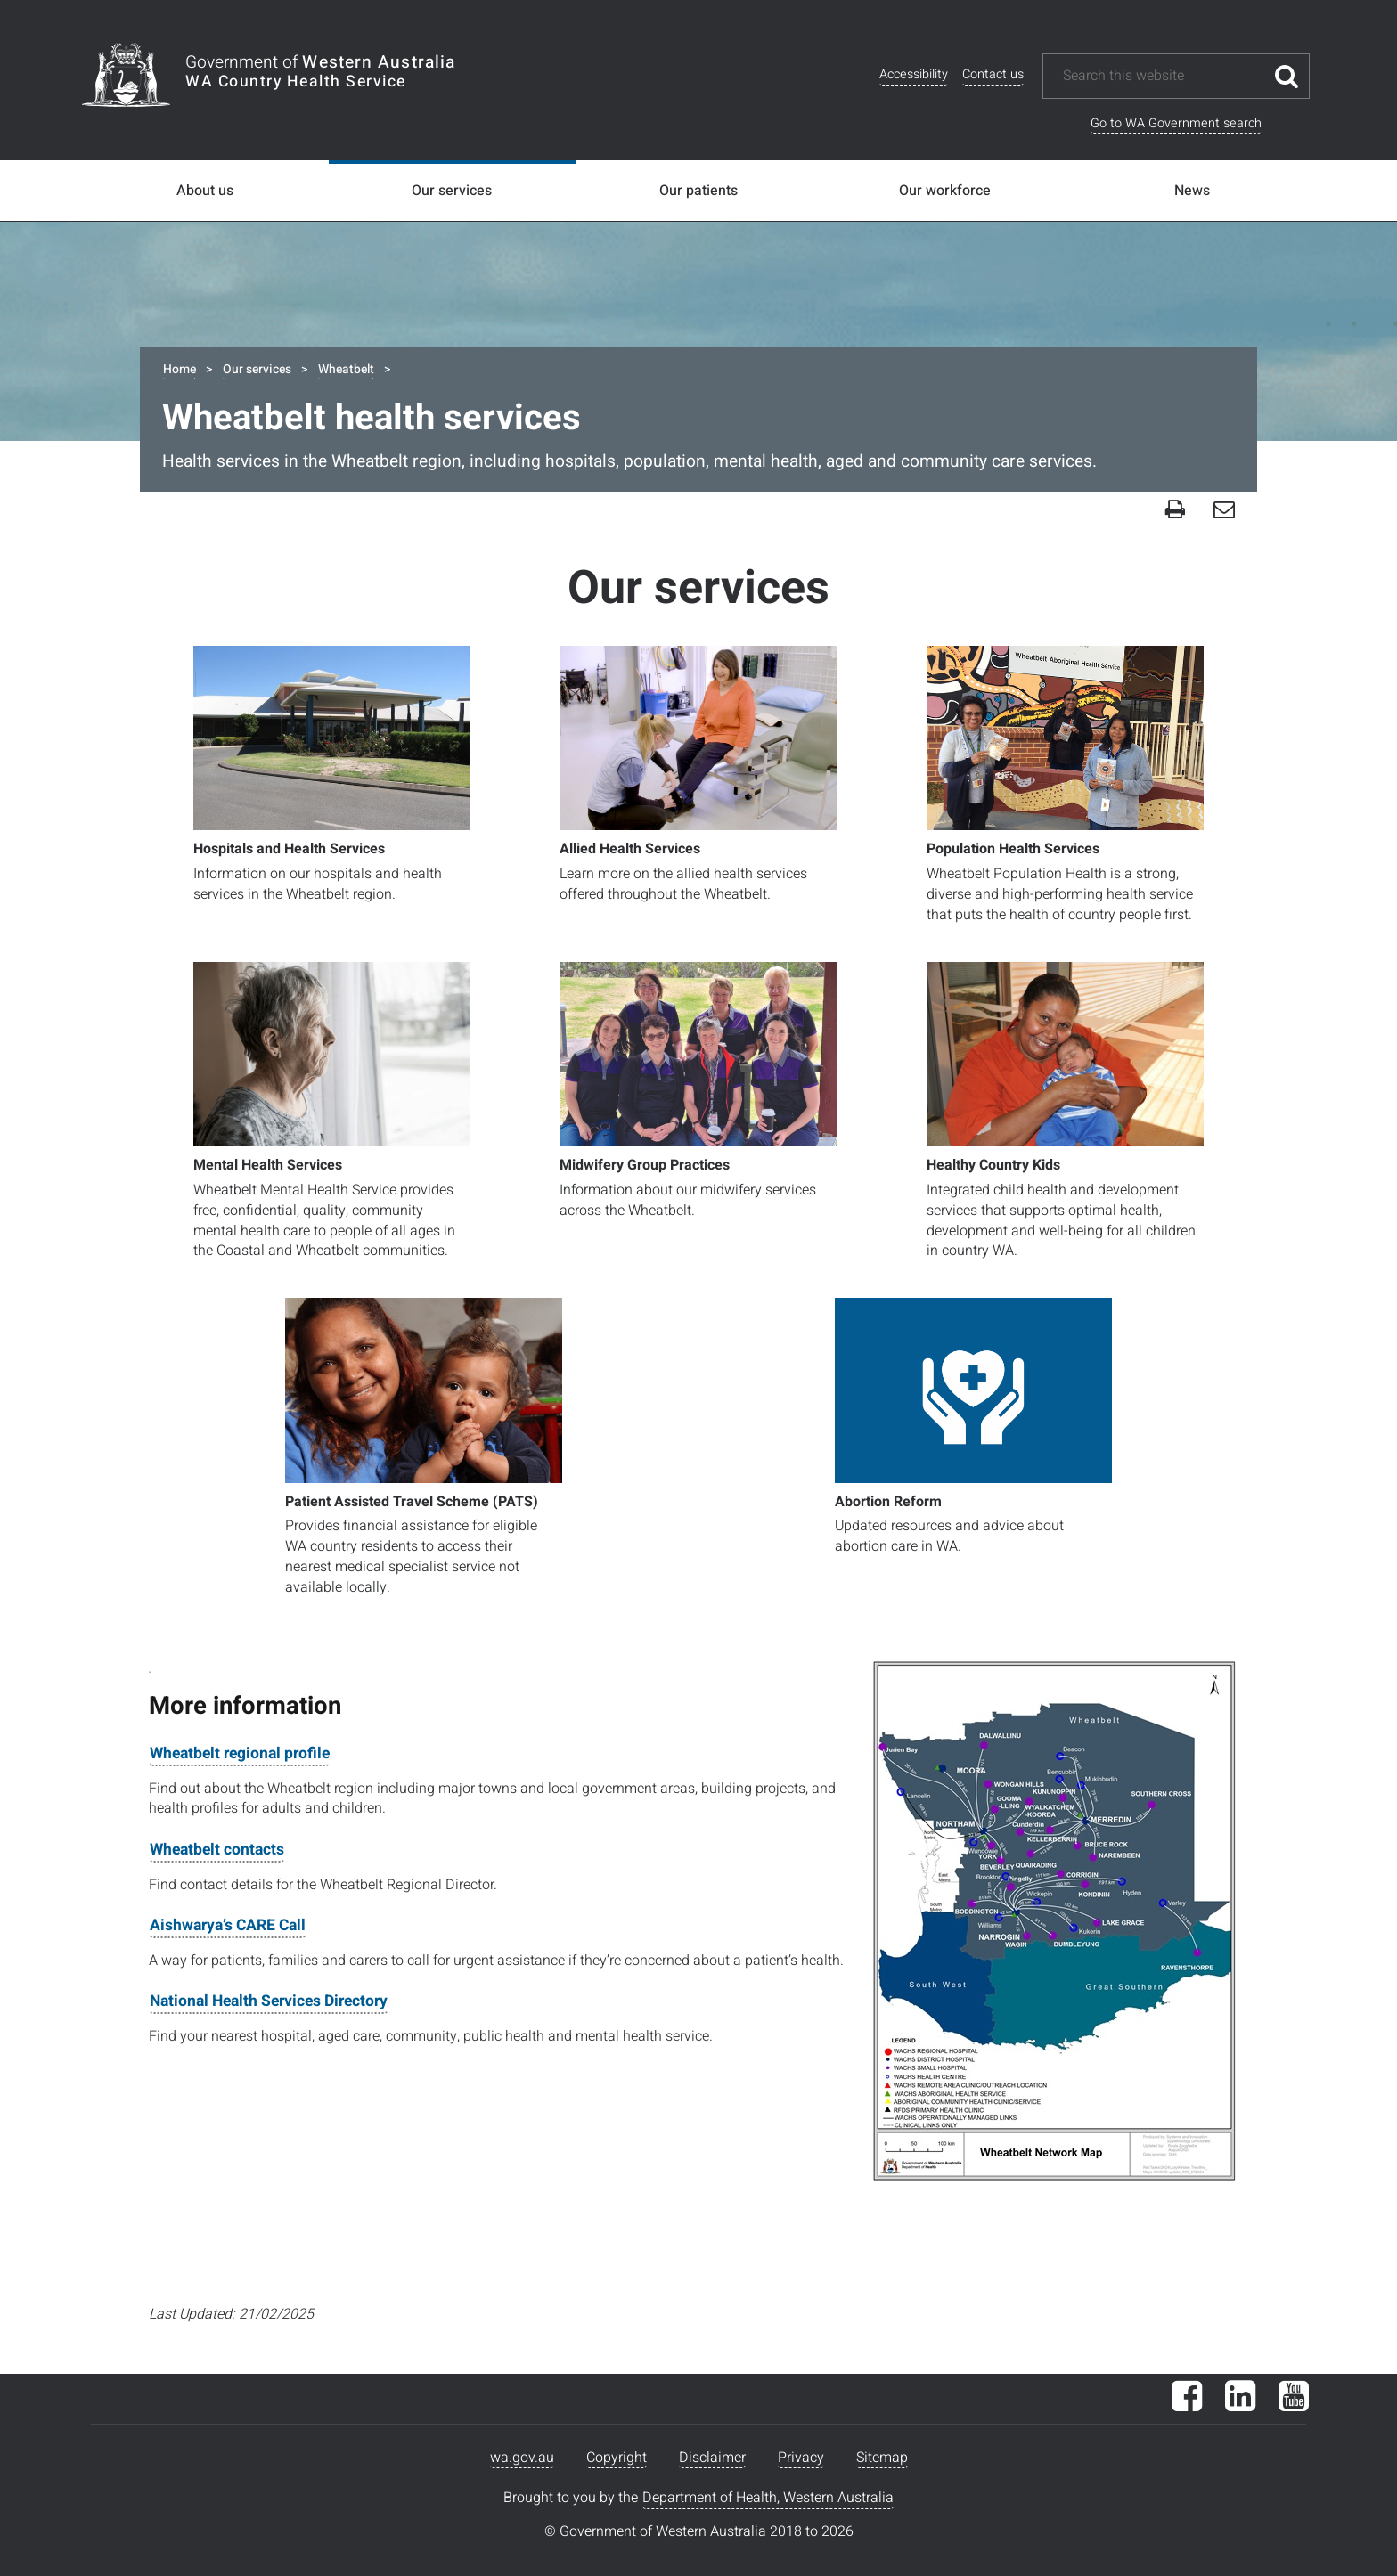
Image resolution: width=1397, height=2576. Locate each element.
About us (204, 191)
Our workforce (945, 191)
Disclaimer (712, 2457)
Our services (452, 191)
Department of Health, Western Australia (768, 2497)
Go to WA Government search (1176, 123)
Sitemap (882, 2457)
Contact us (993, 74)
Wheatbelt (346, 369)
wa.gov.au (522, 2457)
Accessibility (913, 74)
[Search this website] (1162, 76)
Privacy (801, 2457)
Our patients (698, 191)
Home (179, 369)
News (1192, 191)
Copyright (616, 2457)
